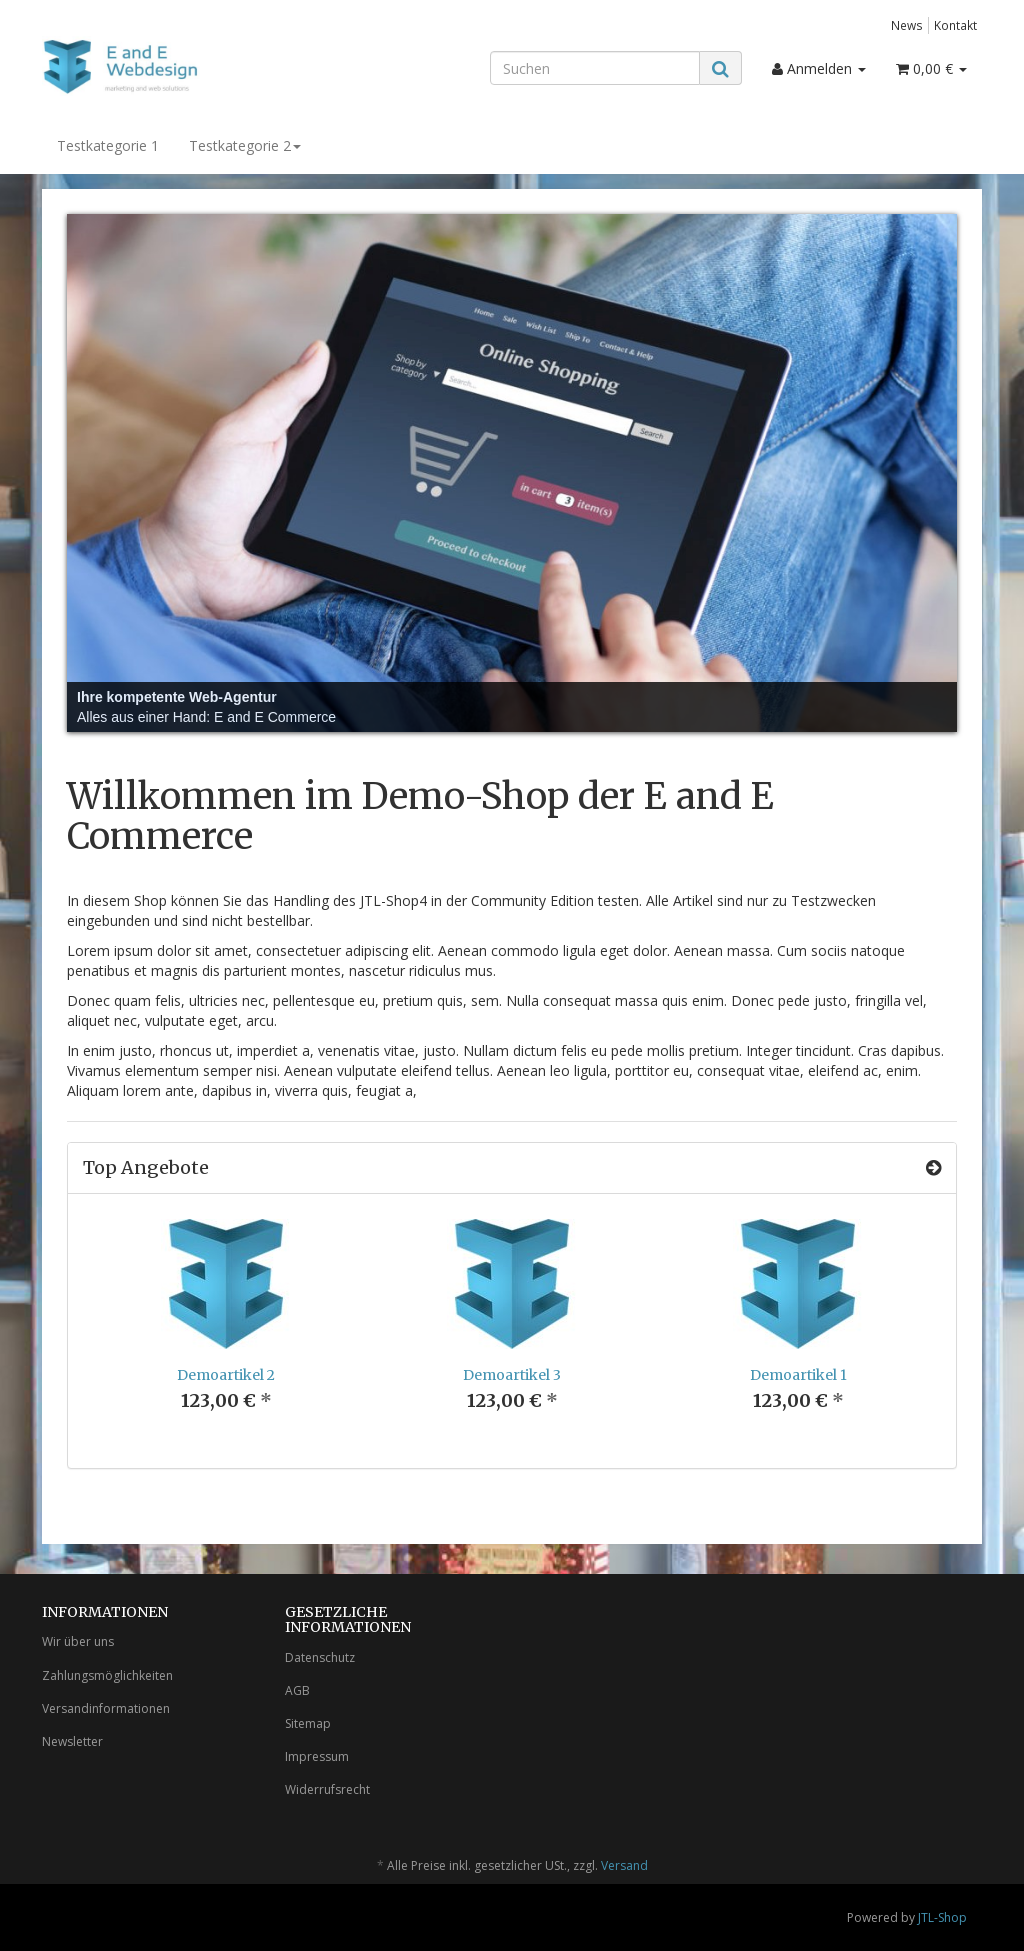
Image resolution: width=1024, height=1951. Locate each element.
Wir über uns (78, 1641)
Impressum (317, 1756)
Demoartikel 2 (226, 1375)
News (907, 25)
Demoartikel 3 (512, 1375)
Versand (624, 1865)
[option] (226, 1331)
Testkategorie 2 (245, 145)
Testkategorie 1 (108, 145)
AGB (297, 1690)
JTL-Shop (942, 1917)
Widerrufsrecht (327, 1789)
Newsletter (72, 1741)
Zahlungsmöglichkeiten (107, 1675)
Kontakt (955, 25)
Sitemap (308, 1723)
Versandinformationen (106, 1708)
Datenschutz (320, 1657)
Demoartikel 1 (798, 1375)
